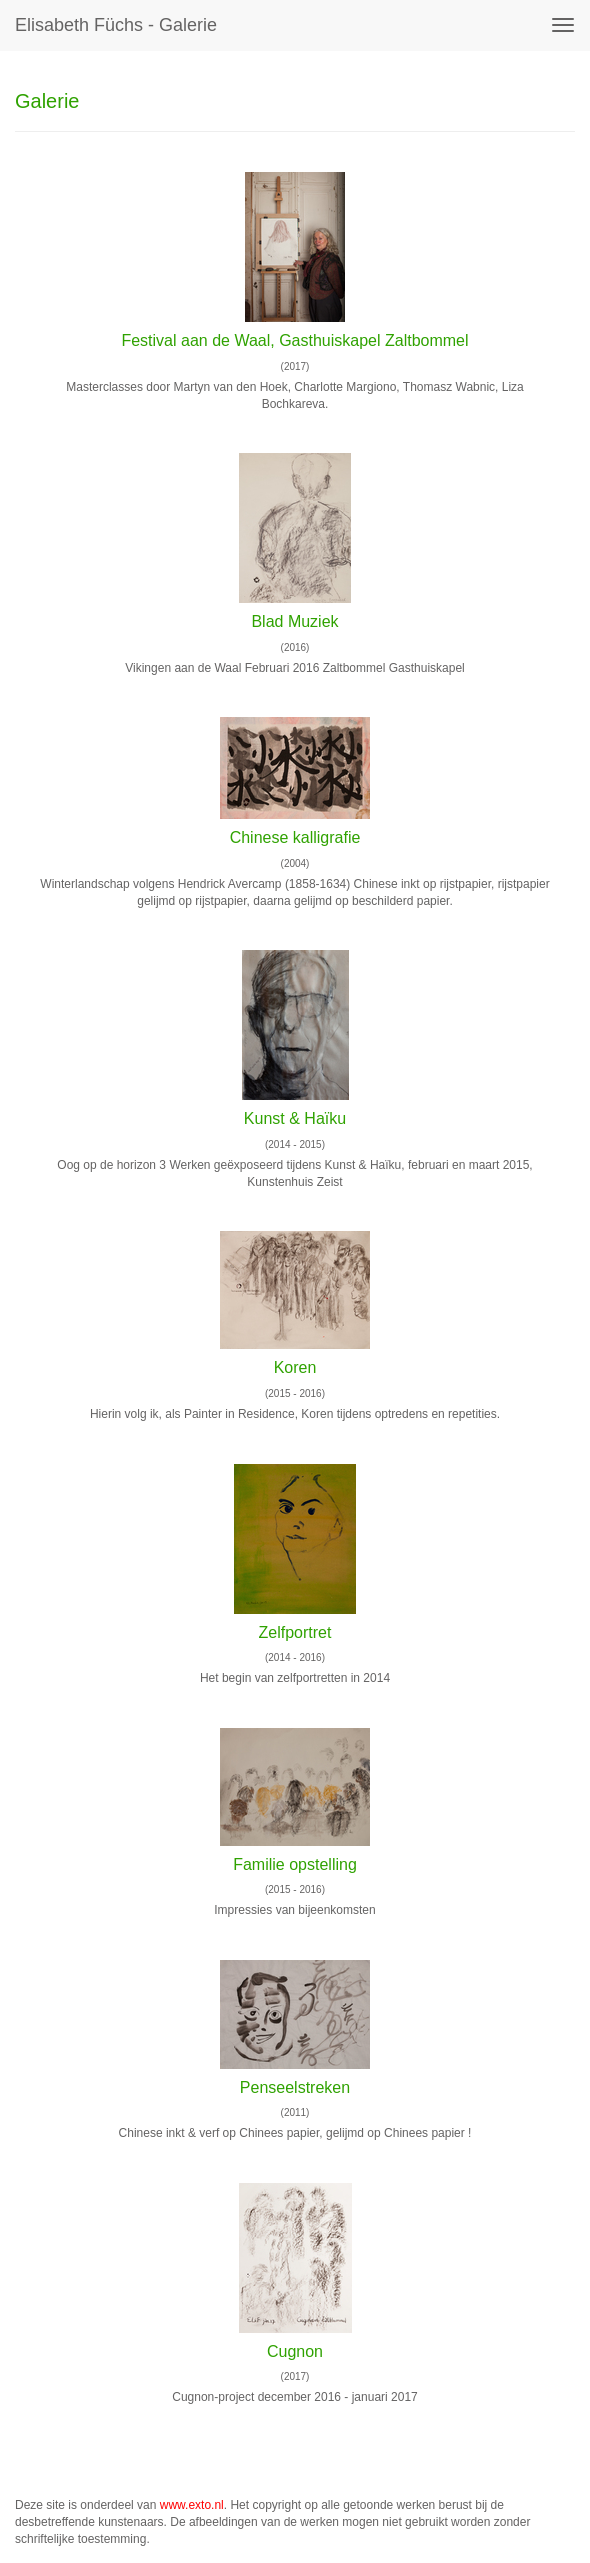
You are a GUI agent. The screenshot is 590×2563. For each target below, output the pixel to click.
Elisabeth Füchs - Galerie (116, 25)
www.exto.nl (192, 2505)
